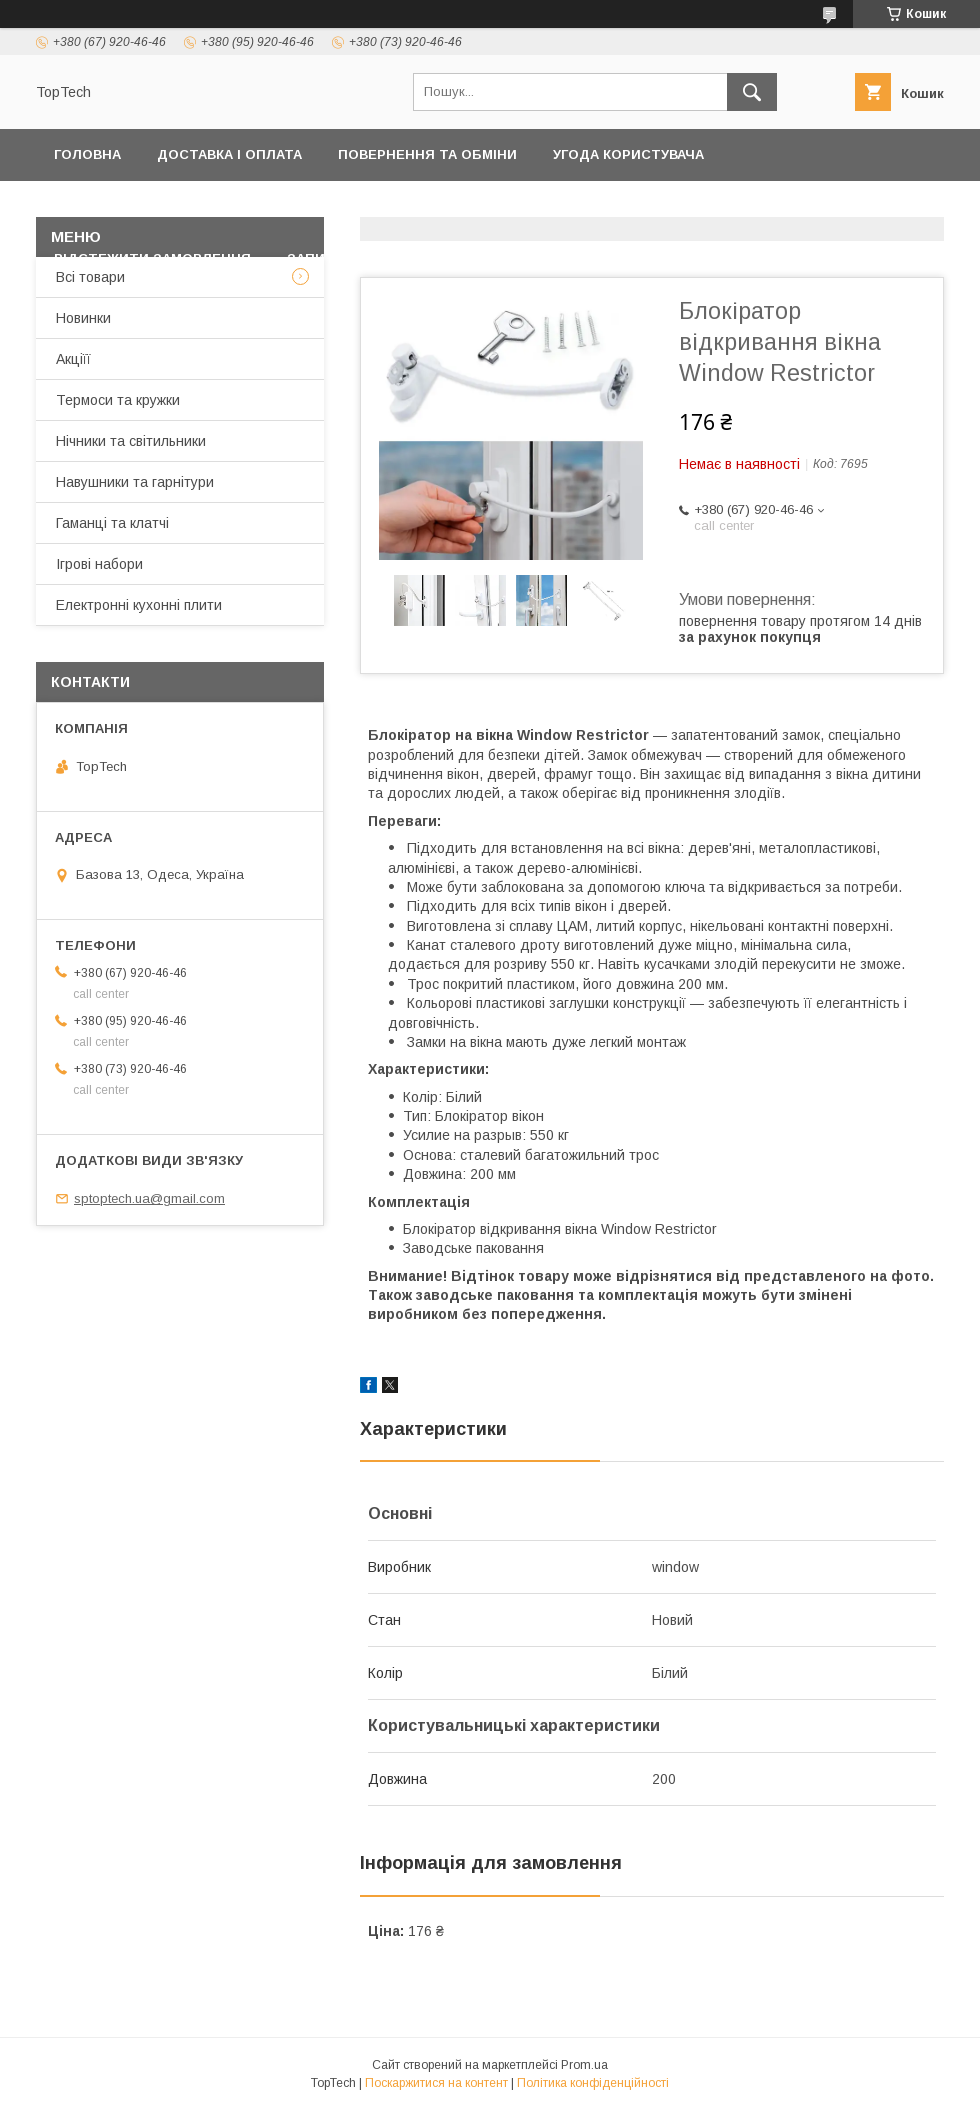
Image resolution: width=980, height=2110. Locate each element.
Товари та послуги (495, 206)
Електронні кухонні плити (139, 605)
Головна (87, 154)
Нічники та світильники (131, 441)
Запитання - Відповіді (373, 258)
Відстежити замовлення (152, 258)
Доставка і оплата (229, 154)
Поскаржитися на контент (436, 2083)
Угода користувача (628, 154)
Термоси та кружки (118, 400)
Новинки (83, 318)
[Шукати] (752, 92)
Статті (520, 258)
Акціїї (73, 359)
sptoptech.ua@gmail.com (149, 1198)
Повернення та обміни (427, 154)
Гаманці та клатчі (112, 523)
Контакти (347, 206)
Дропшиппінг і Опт (700, 206)
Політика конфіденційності (164, 206)
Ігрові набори (99, 564)
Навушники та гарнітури (135, 482)
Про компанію (866, 206)
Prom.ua (584, 2065)
